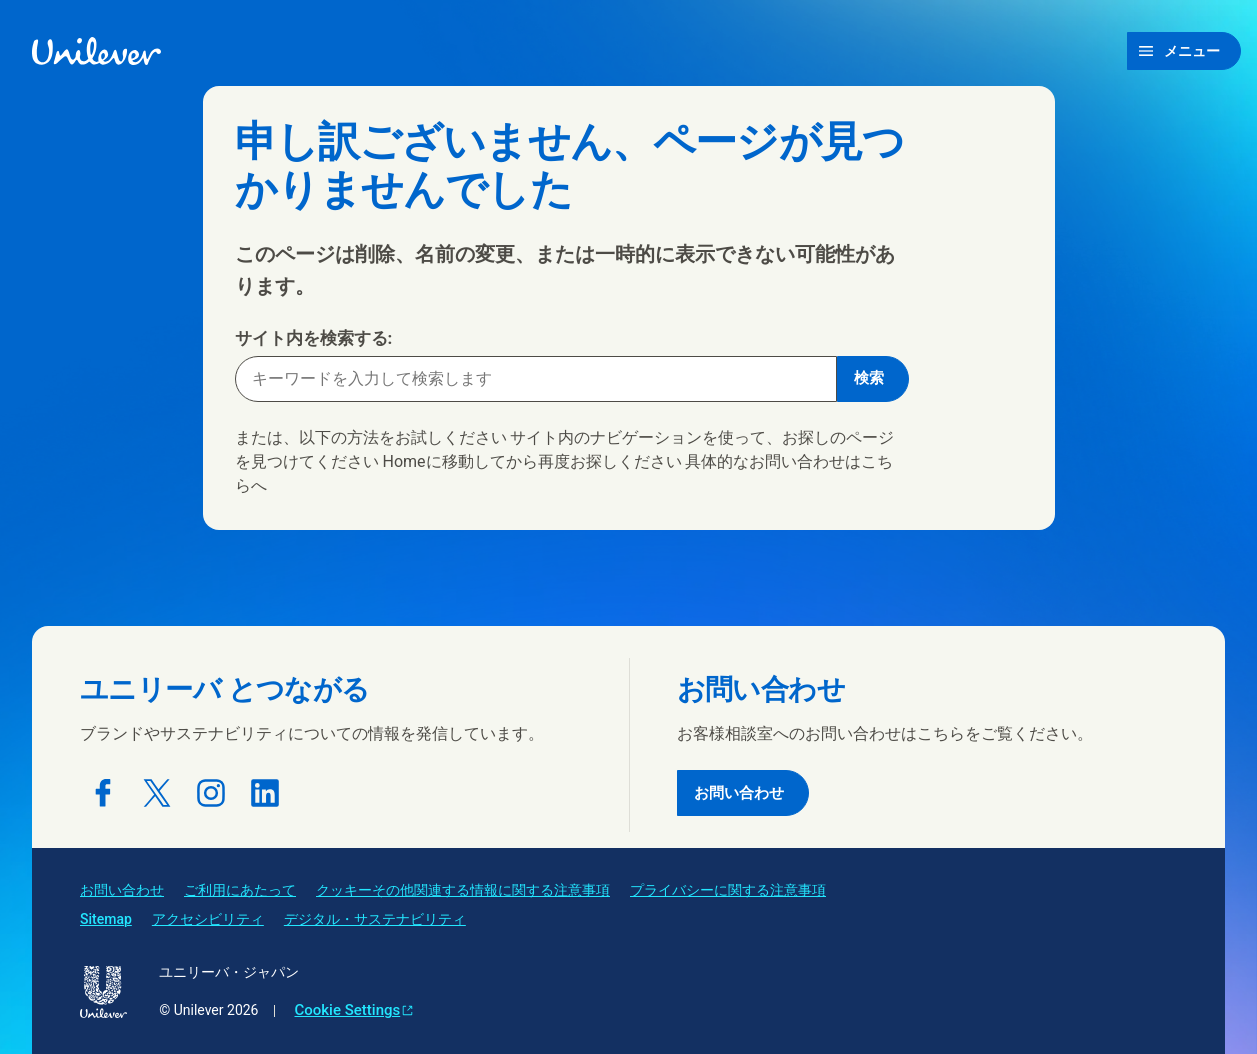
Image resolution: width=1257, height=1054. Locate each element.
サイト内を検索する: (314, 338)
